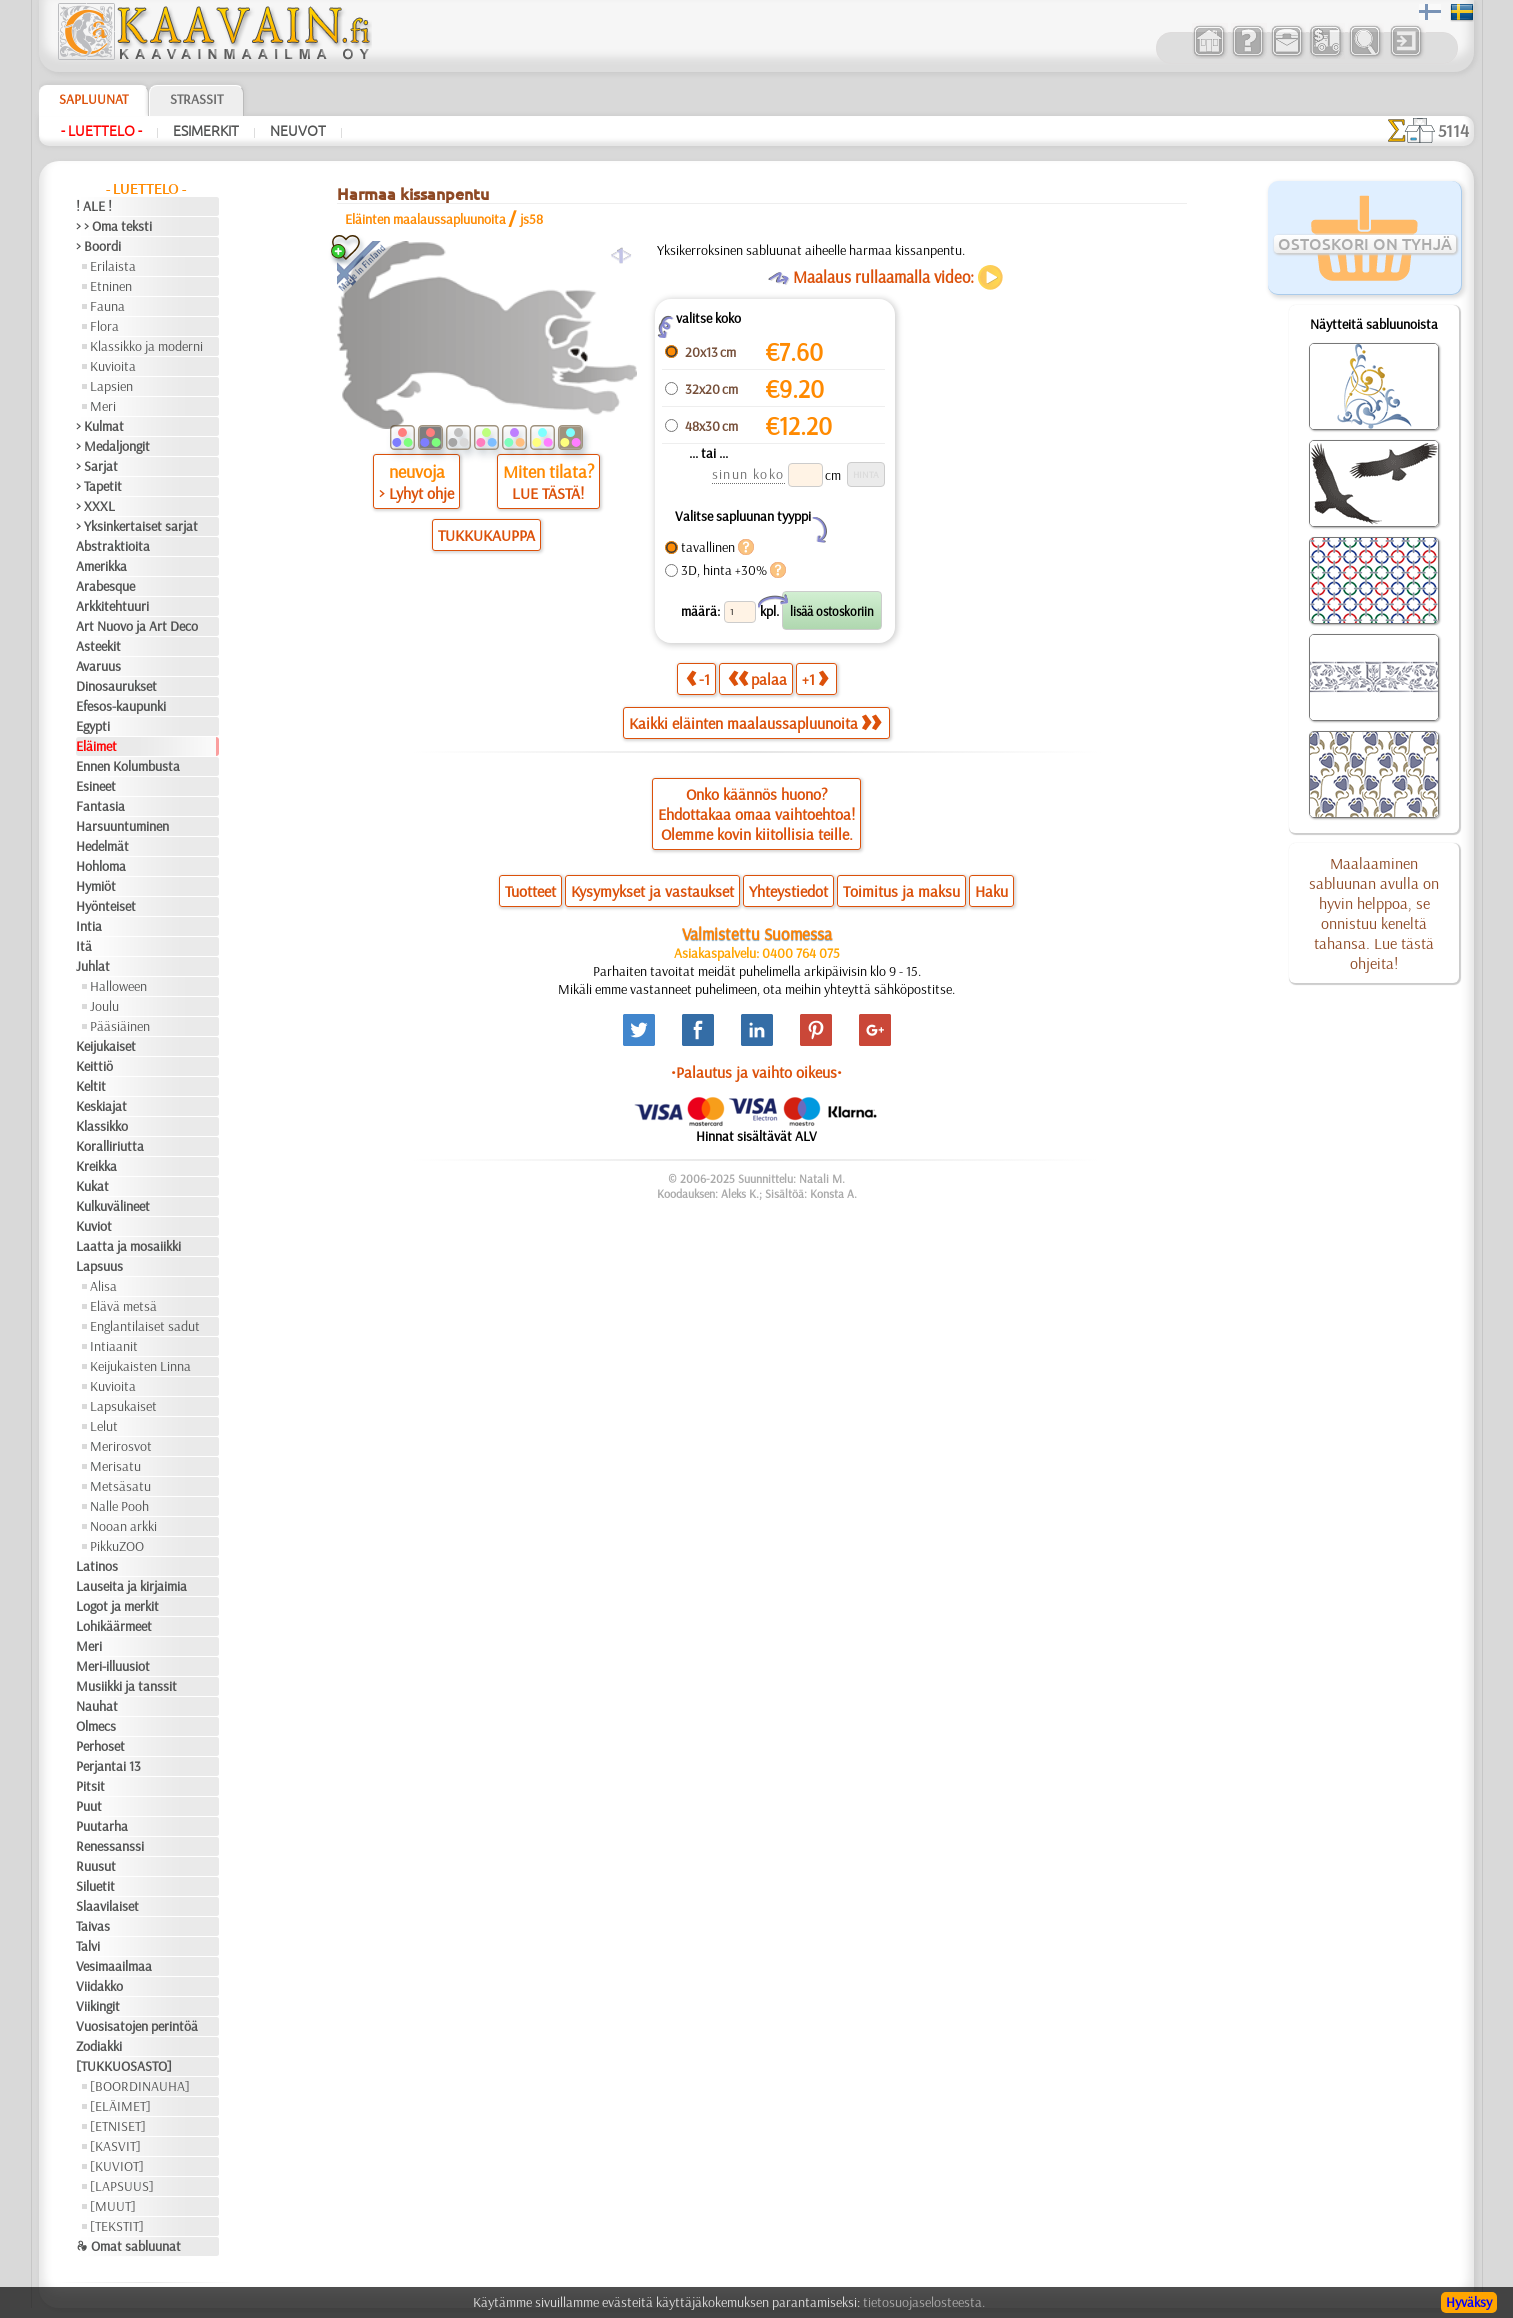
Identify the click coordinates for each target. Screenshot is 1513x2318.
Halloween (118, 986)
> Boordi (98, 246)
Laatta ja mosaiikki (128, 1246)
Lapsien (111, 386)
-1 (698, 678)
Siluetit (95, 1886)
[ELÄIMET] (120, 2106)
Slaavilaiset (107, 1906)
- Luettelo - (101, 131)
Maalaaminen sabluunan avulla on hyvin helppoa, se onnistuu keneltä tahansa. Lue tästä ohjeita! (1374, 913)
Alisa (103, 1286)
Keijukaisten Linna (140, 1366)
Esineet (96, 786)
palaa (757, 678)
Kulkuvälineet (113, 1206)
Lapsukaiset (123, 1406)
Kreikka (96, 1166)
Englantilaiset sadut (145, 1326)
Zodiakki (99, 2046)
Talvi (88, 1946)
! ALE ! (94, 206)
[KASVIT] (115, 2146)
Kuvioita (113, 366)
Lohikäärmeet (114, 1626)
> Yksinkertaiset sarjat (137, 526)
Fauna (107, 306)
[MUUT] (113, 2206)
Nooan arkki (123, 1526)
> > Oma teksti (114, 226)
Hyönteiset (106, 906)
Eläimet (96, 746)
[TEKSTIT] (117, 2226)
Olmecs (96, 1726)
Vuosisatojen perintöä (137, 2026)
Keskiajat (101, 1106)
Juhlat (93, 966)
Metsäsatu (120, 1486)
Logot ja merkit (117, 1606)
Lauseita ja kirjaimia (131, 1586)
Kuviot (94, 1226)
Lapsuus (99, 1266)
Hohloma (101, 866)
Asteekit (98, 646)
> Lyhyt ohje (416, 493)
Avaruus (98, 666)
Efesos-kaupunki (121, 706)
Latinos (97, 1566)
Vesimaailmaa (114, 1966)
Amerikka (101, 566)
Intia (89, 926)
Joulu (104, 1006)
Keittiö (94, 1066)
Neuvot (298, 131)
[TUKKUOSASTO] (124, 2066)
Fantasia (100, 806)
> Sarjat (97, 466)
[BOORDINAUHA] (140, 2086)
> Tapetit (99, 486)
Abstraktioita (113, 546)
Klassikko (102, 1126)
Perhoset (100, 1746)
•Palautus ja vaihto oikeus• (756, 1072)
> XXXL (95, 506)
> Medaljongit (113, 446)
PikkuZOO (117, 1546)
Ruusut (96, 1866)
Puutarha (102, 1826)
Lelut (104, 1426)
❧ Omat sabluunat (128, 2246)
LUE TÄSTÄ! (548, 493)
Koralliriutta (110, 1146)
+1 (815, 678)
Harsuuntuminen (122, 826)
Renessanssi (110, 1846)
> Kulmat (100, 426)
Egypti (93, 726)
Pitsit (90, 1786)
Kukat (92, 1186)
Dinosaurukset (116, 686)
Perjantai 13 (108, 1766)
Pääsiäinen (120, 1026)
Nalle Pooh (119, 1506)
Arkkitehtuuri (112, 606)
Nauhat (97, 1706)
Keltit (91, 1086)
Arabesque (105, 586)
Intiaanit (114, 1346)
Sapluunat (93, 99)
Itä (84, 946)
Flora (104, 326)
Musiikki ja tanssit (126, 1686)
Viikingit (98, 2006)
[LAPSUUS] (122, 2186)
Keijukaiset (106, 1046)
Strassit (196, 99)
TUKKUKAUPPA (486, 535)
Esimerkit (206, 131)
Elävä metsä (123, 1306)
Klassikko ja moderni (146, 346)
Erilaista (113, 266)
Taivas (93, 1926)
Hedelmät (102, 846)
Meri (103, 406)
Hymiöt (96, 886)
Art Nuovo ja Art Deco (137, 626)
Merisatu (115, 1466)
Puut (89, 1806)
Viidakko (99, 1986)
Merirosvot (121, 1446)
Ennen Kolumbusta (128, 766)
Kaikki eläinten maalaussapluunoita (755, 723)
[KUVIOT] (117, 2166)
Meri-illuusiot (113, 1666)
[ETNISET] (118, 2126)
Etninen (111, 286)
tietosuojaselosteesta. (924, 2302)
